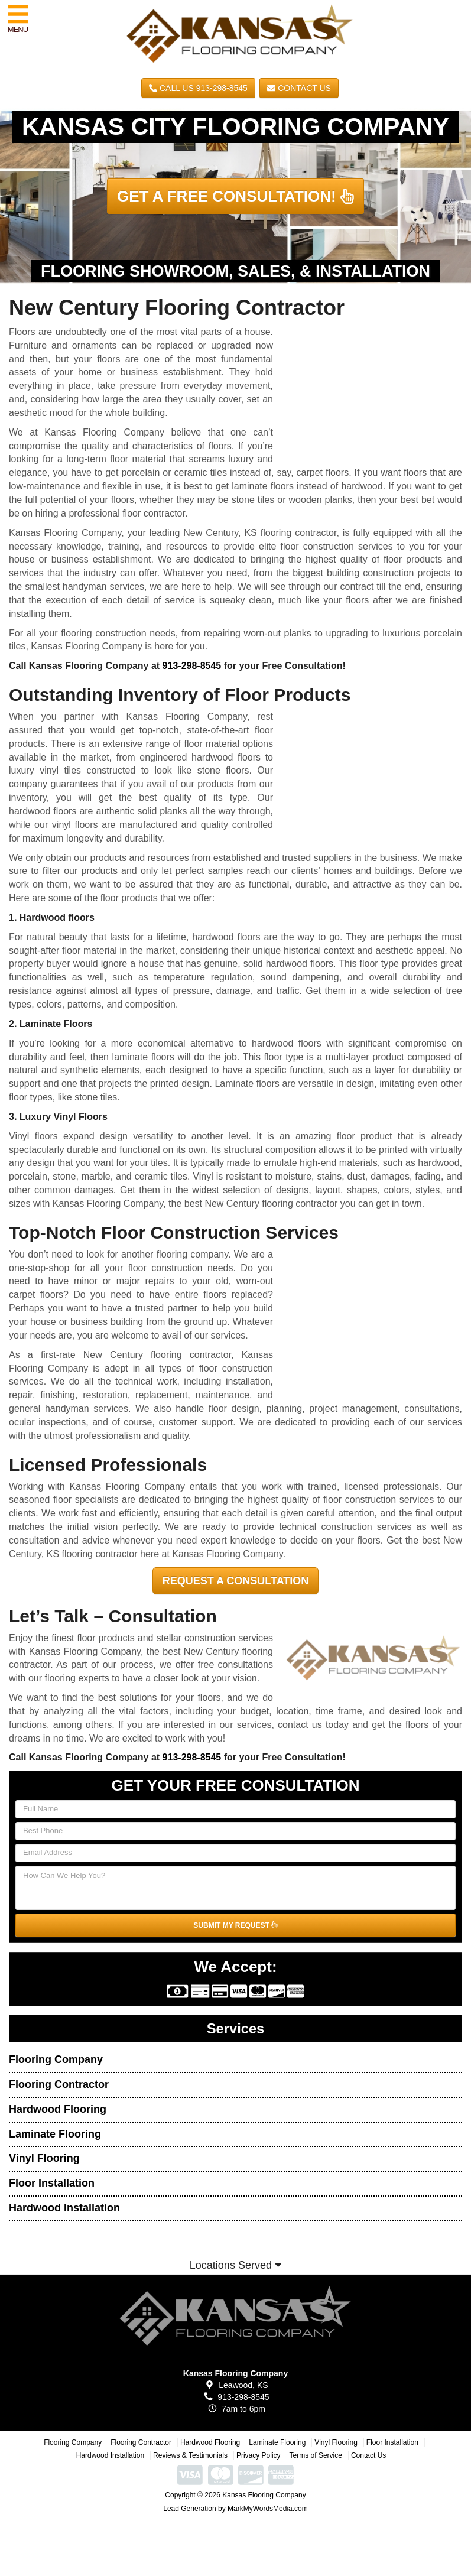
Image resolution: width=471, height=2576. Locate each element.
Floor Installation (52, 2183)
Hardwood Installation (64, 2208)
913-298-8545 (192, 666)
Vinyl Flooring (44, 2158)
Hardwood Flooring (57, 2109)
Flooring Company (56, 2059)
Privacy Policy (258, 2455)
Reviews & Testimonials (190, 2455)
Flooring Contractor (59, 2084)
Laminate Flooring (55, 2134)
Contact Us (299, 88)
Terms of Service (316, 2455)
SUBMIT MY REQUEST (235, 1925)
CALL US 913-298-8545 (198, 88)
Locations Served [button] (235, 2265)
